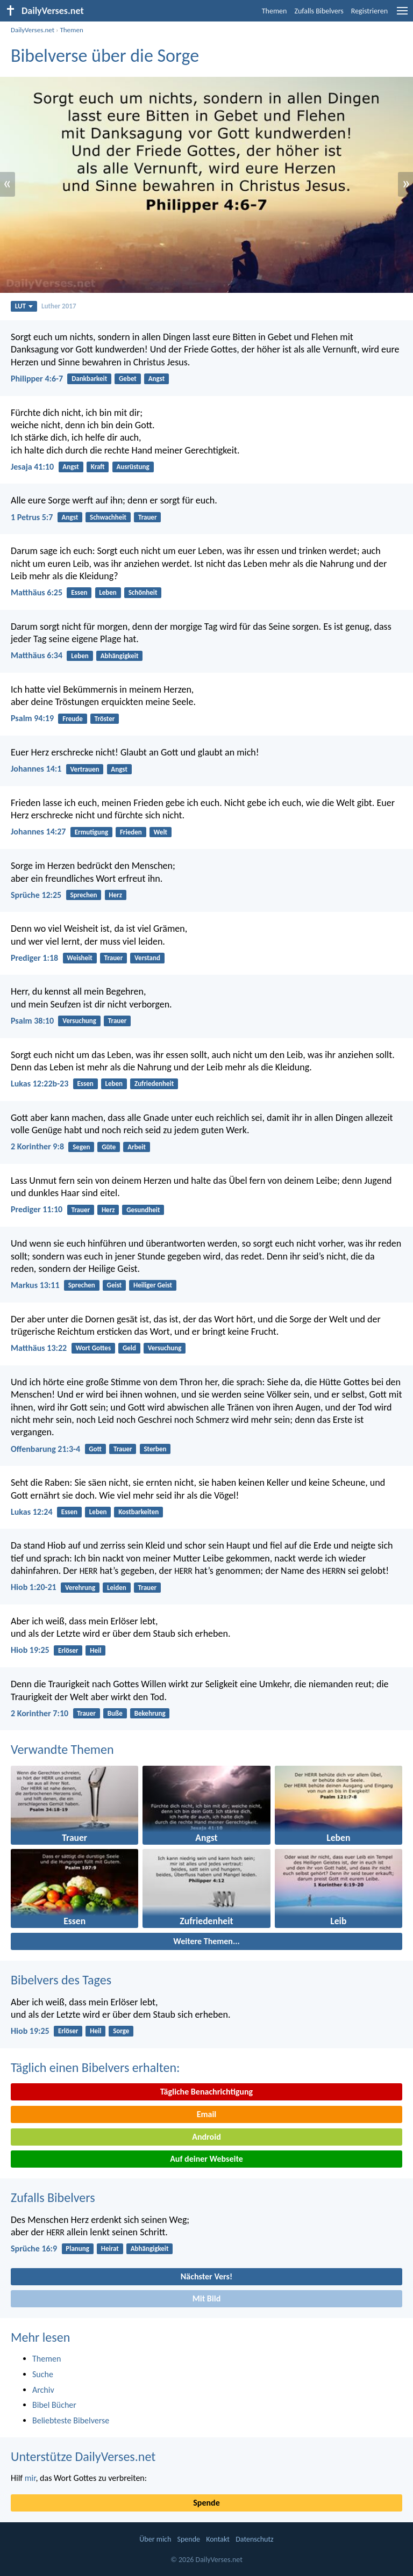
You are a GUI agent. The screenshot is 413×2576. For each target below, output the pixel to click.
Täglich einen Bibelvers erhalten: (95, 2067)
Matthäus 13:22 (39, 1348)
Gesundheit (143, 1210)
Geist (114, 1285)
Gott (95, 1449)
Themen (274, 11)
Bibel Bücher (54, 2405)
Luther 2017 (58, 306)
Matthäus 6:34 (36, 655)
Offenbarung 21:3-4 (45, 1449)
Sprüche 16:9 (34, 2248)
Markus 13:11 (35, 1285)
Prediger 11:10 (36, 1209)
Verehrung (80, 1588)
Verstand (147, 958)
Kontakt (218, 2539)
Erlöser (68, 1650)
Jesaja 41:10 (32, 467)
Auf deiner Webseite (206, 2159)
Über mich (155, 2539)
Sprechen (83, 895)
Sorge (121, 2031)
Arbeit (136, 1147)
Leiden (116, 1588)
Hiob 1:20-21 (33, 1587)
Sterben (155, 1449)
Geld (129, 1348)
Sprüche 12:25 (36, 895)
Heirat (110, 2248)
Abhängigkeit (120, 656)
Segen (81, 1147)
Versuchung (79, 1021)
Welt (161, 832)
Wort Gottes (93, 1348)
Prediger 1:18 (34, 958)
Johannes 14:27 (38, 831)
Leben (108, 592)
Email (207, 2114)
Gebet (128, 379)
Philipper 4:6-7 (37, 378)
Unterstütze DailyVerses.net (83, 2456)
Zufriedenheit (154, 1084)
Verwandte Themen (62, 1749)
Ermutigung (91, 832)
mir (30, 2478)
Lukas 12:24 (32, 1512)
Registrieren (369, 11)
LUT (24, 306)
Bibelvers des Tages (61, 1980)
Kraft (98, 467)
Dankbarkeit (89, 379)
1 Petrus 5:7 (32, 517)
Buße (115, 1713)
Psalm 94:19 (32, 718)
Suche (42, 2374)
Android (206, 2137)
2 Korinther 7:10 (39, 1713)
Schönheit (143, 592)
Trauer (147, 517)
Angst (156, 379)
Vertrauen (84, 769)
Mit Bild (207, 2298)
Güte (109, 1147)
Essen (79, 592)
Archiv (43, 2390)
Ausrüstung (132, 467)
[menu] (402, 15)
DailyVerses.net (32, 30)
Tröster (105, 719)
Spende (206, 2503)
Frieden (131, 832)
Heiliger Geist (152, 1285)
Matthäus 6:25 (36, 592)
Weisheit (79, 958)
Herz (115, 895)
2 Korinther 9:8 (37, 1146)
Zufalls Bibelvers (318, 11)
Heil (95, 1650)
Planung (77, 2248)
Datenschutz (254, 2539)
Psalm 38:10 (32, 1021)
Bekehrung (150, 1713)
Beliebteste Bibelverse (70, 2420)
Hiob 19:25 (30, 1650)
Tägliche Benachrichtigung (206, 2091)
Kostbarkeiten (138, 1512)
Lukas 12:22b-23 (39, 1083)
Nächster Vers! (206, 2276)
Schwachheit (108, 517)
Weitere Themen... (206, 1941)
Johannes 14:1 (36, 769)
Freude (72, 719)
